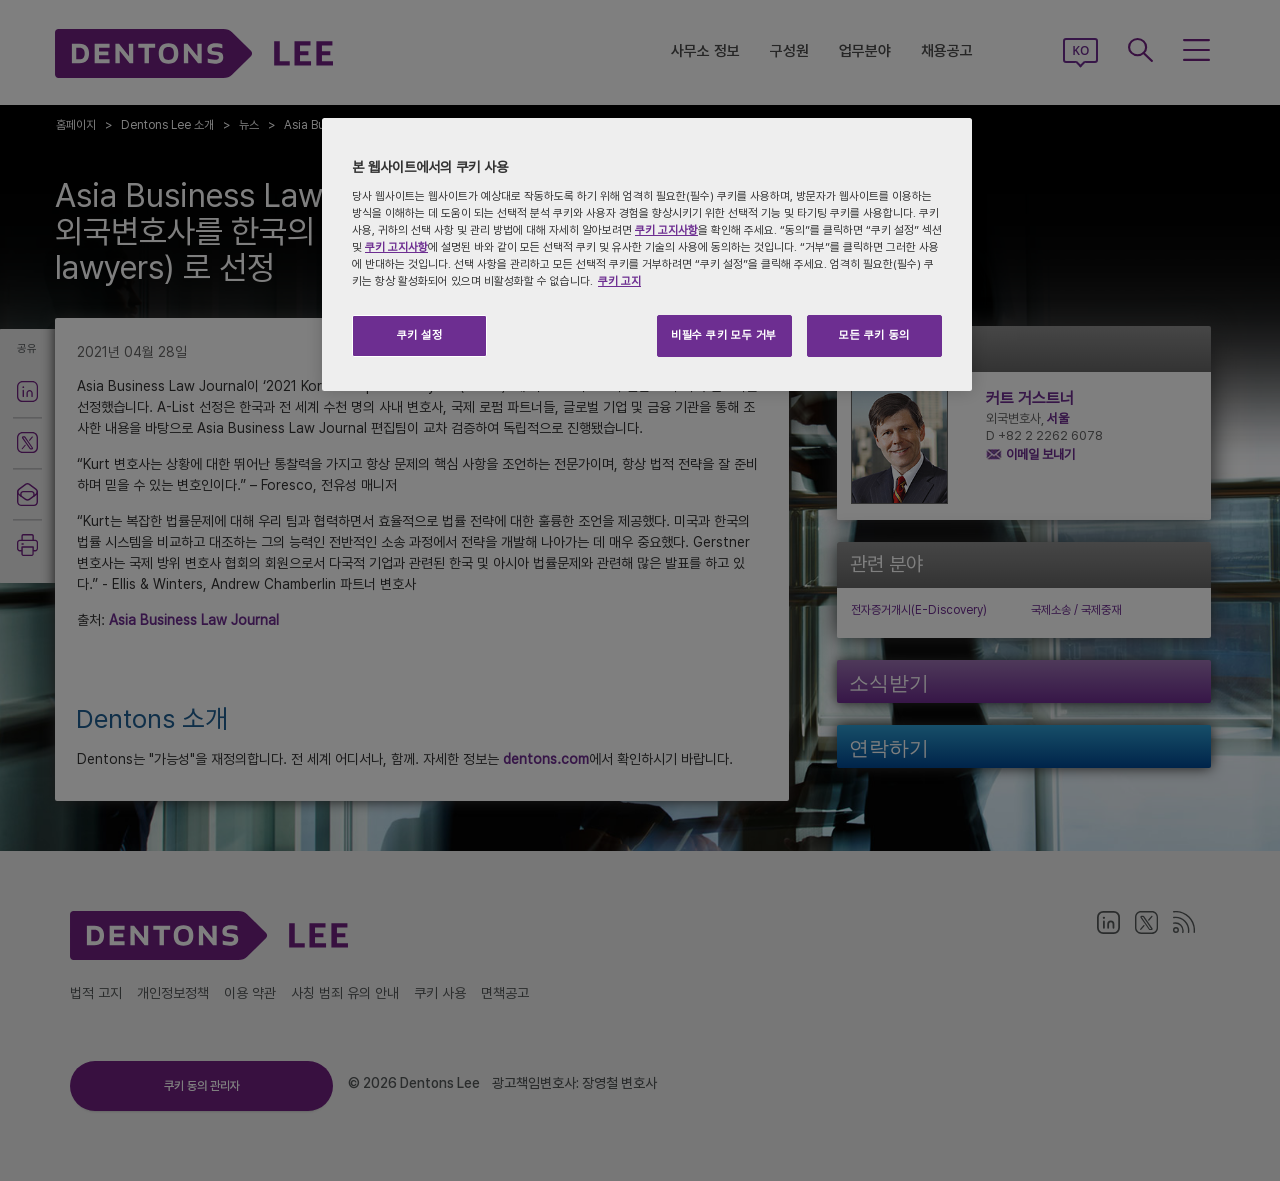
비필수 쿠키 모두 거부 (724, 335)
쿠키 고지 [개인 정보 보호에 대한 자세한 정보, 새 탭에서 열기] (619, 281)
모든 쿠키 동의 (874, 335)
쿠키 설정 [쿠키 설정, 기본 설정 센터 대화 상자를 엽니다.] (420, 335)
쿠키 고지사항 (666, 230)
